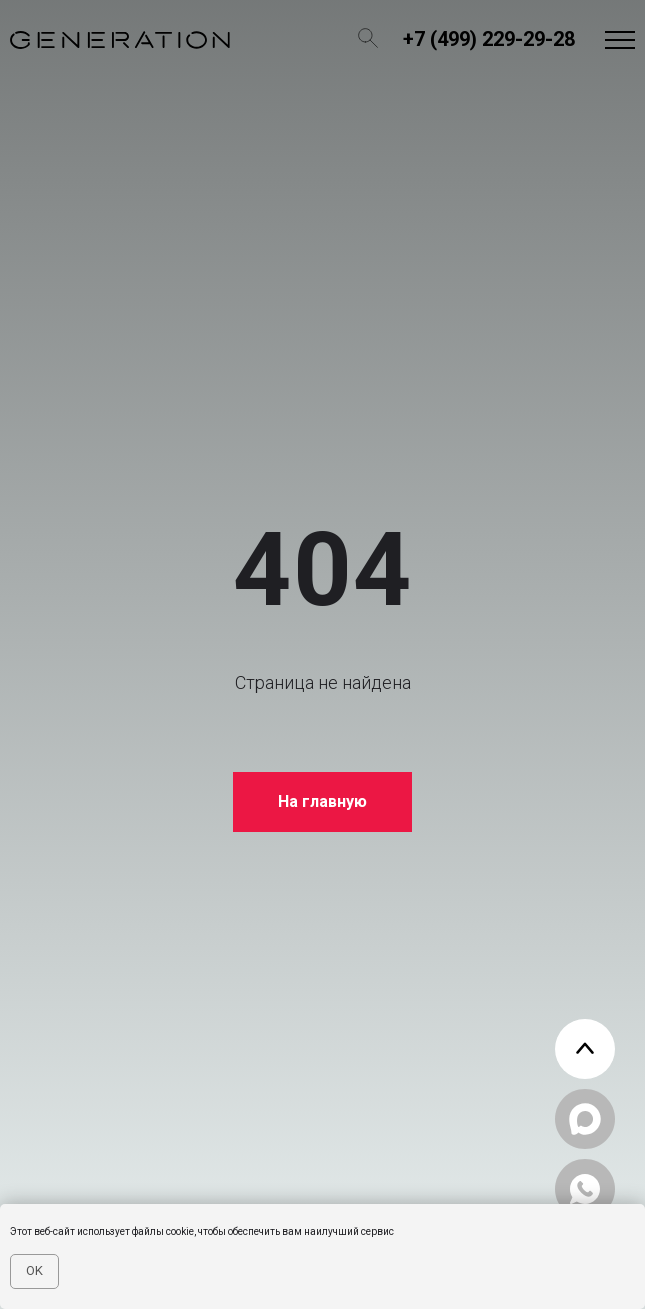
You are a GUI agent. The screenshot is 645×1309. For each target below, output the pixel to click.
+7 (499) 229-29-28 (489, 39)
